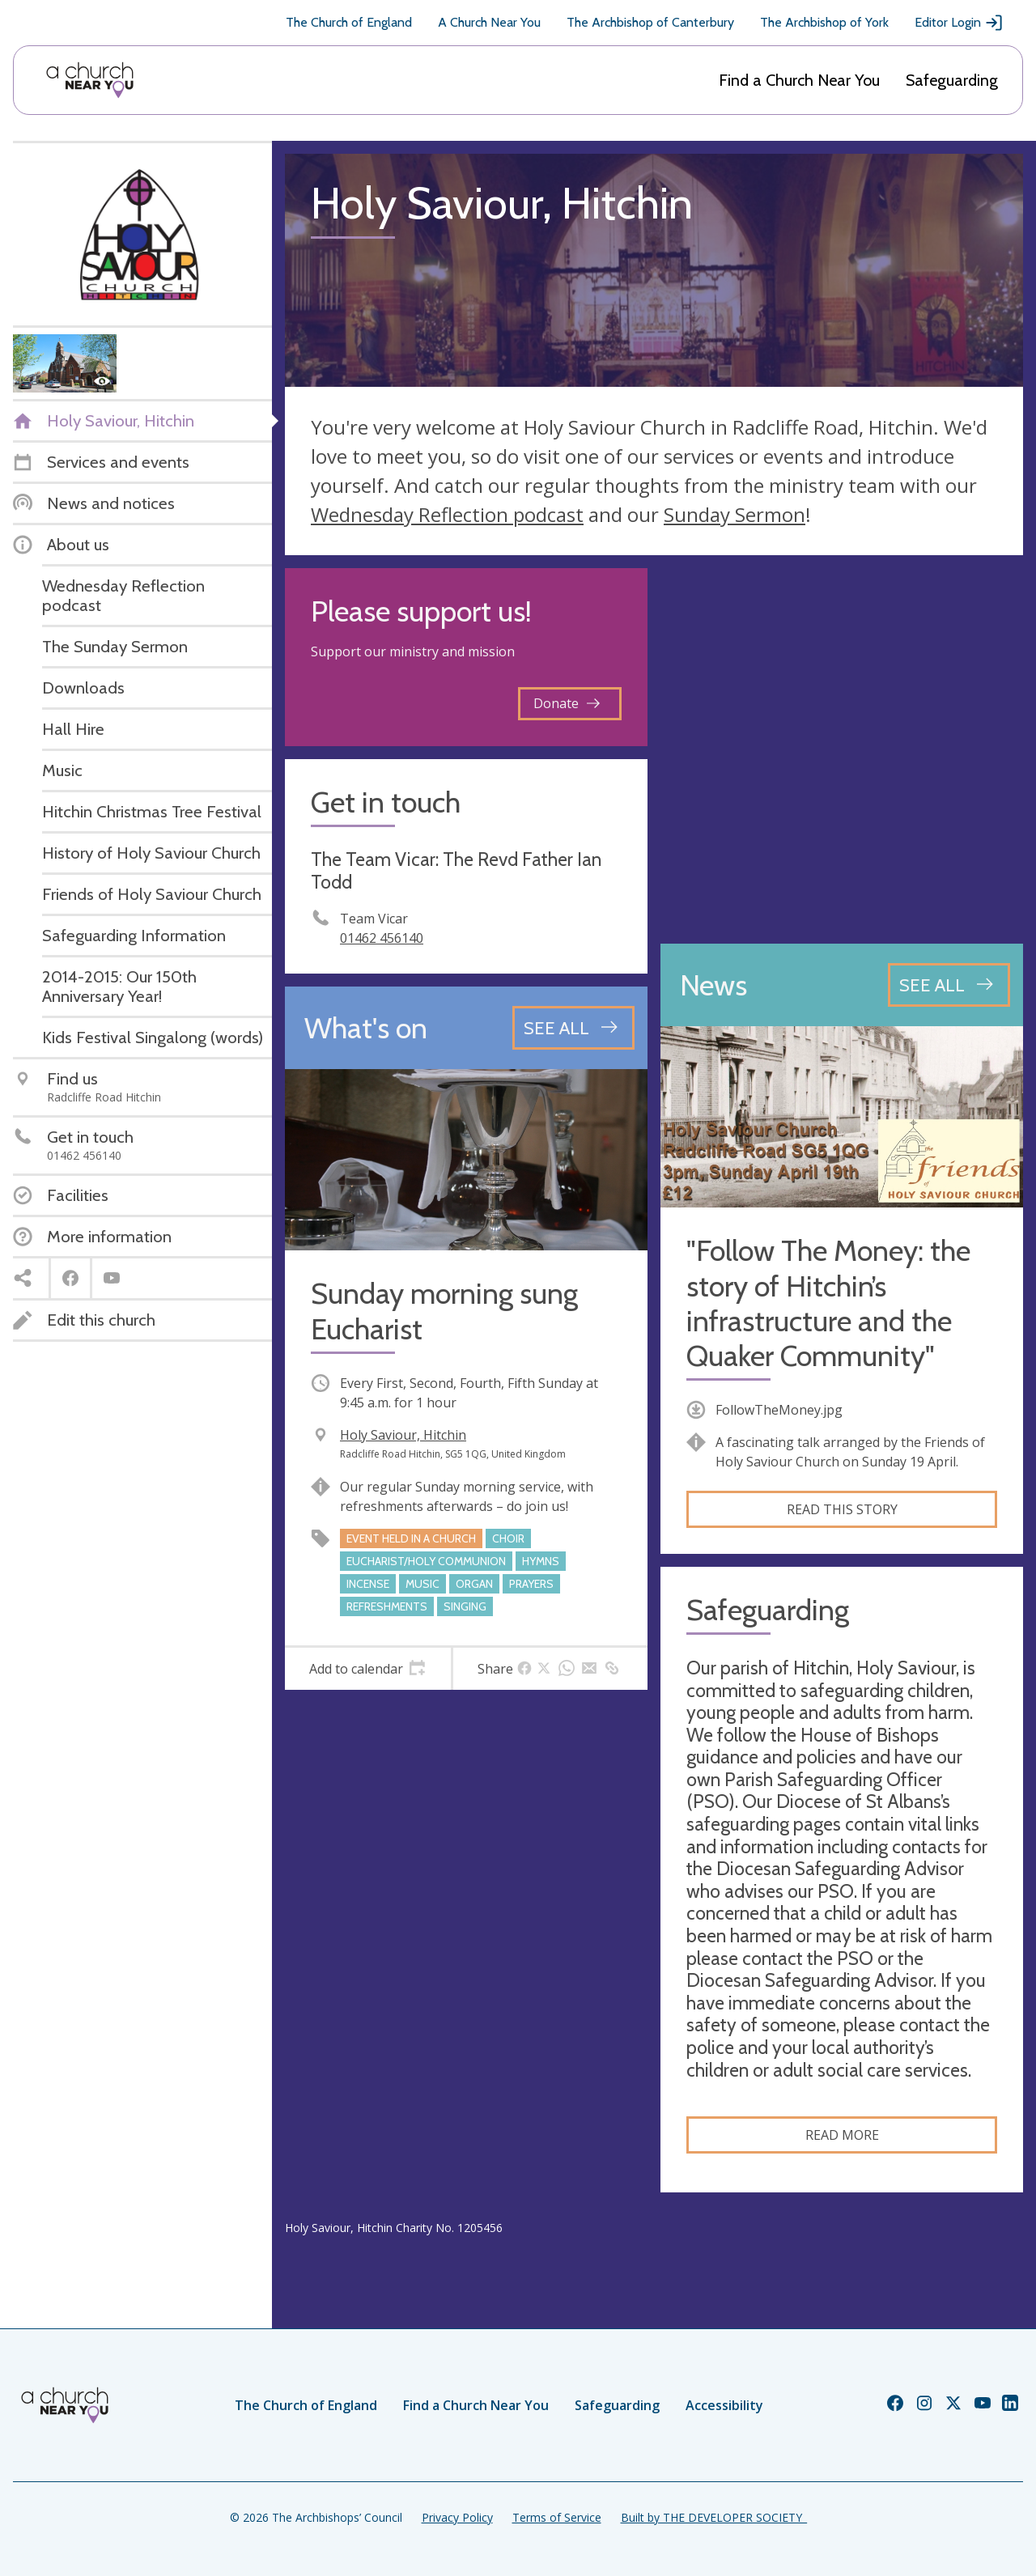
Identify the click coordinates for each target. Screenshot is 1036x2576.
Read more (842, 2135)
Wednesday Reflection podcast (447, 514)
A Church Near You (489, 22)
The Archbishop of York (824, 22)
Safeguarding (952, 80)
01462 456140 (381, 938)
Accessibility (724, 2405)
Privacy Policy (457, 2517)
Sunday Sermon (734, 514)
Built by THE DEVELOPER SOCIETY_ (714, 2517)
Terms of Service (556, 2517)
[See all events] (573, 1028)
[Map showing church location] (841, 749)
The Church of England (349, 22)
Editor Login (959, 22)
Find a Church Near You (799, 80)
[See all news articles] (949, 985)
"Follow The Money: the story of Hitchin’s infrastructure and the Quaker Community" (828, 1303)
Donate (566, 703)
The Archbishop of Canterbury (650, 22)
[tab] (368, 1669)
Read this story (842, 1509)
